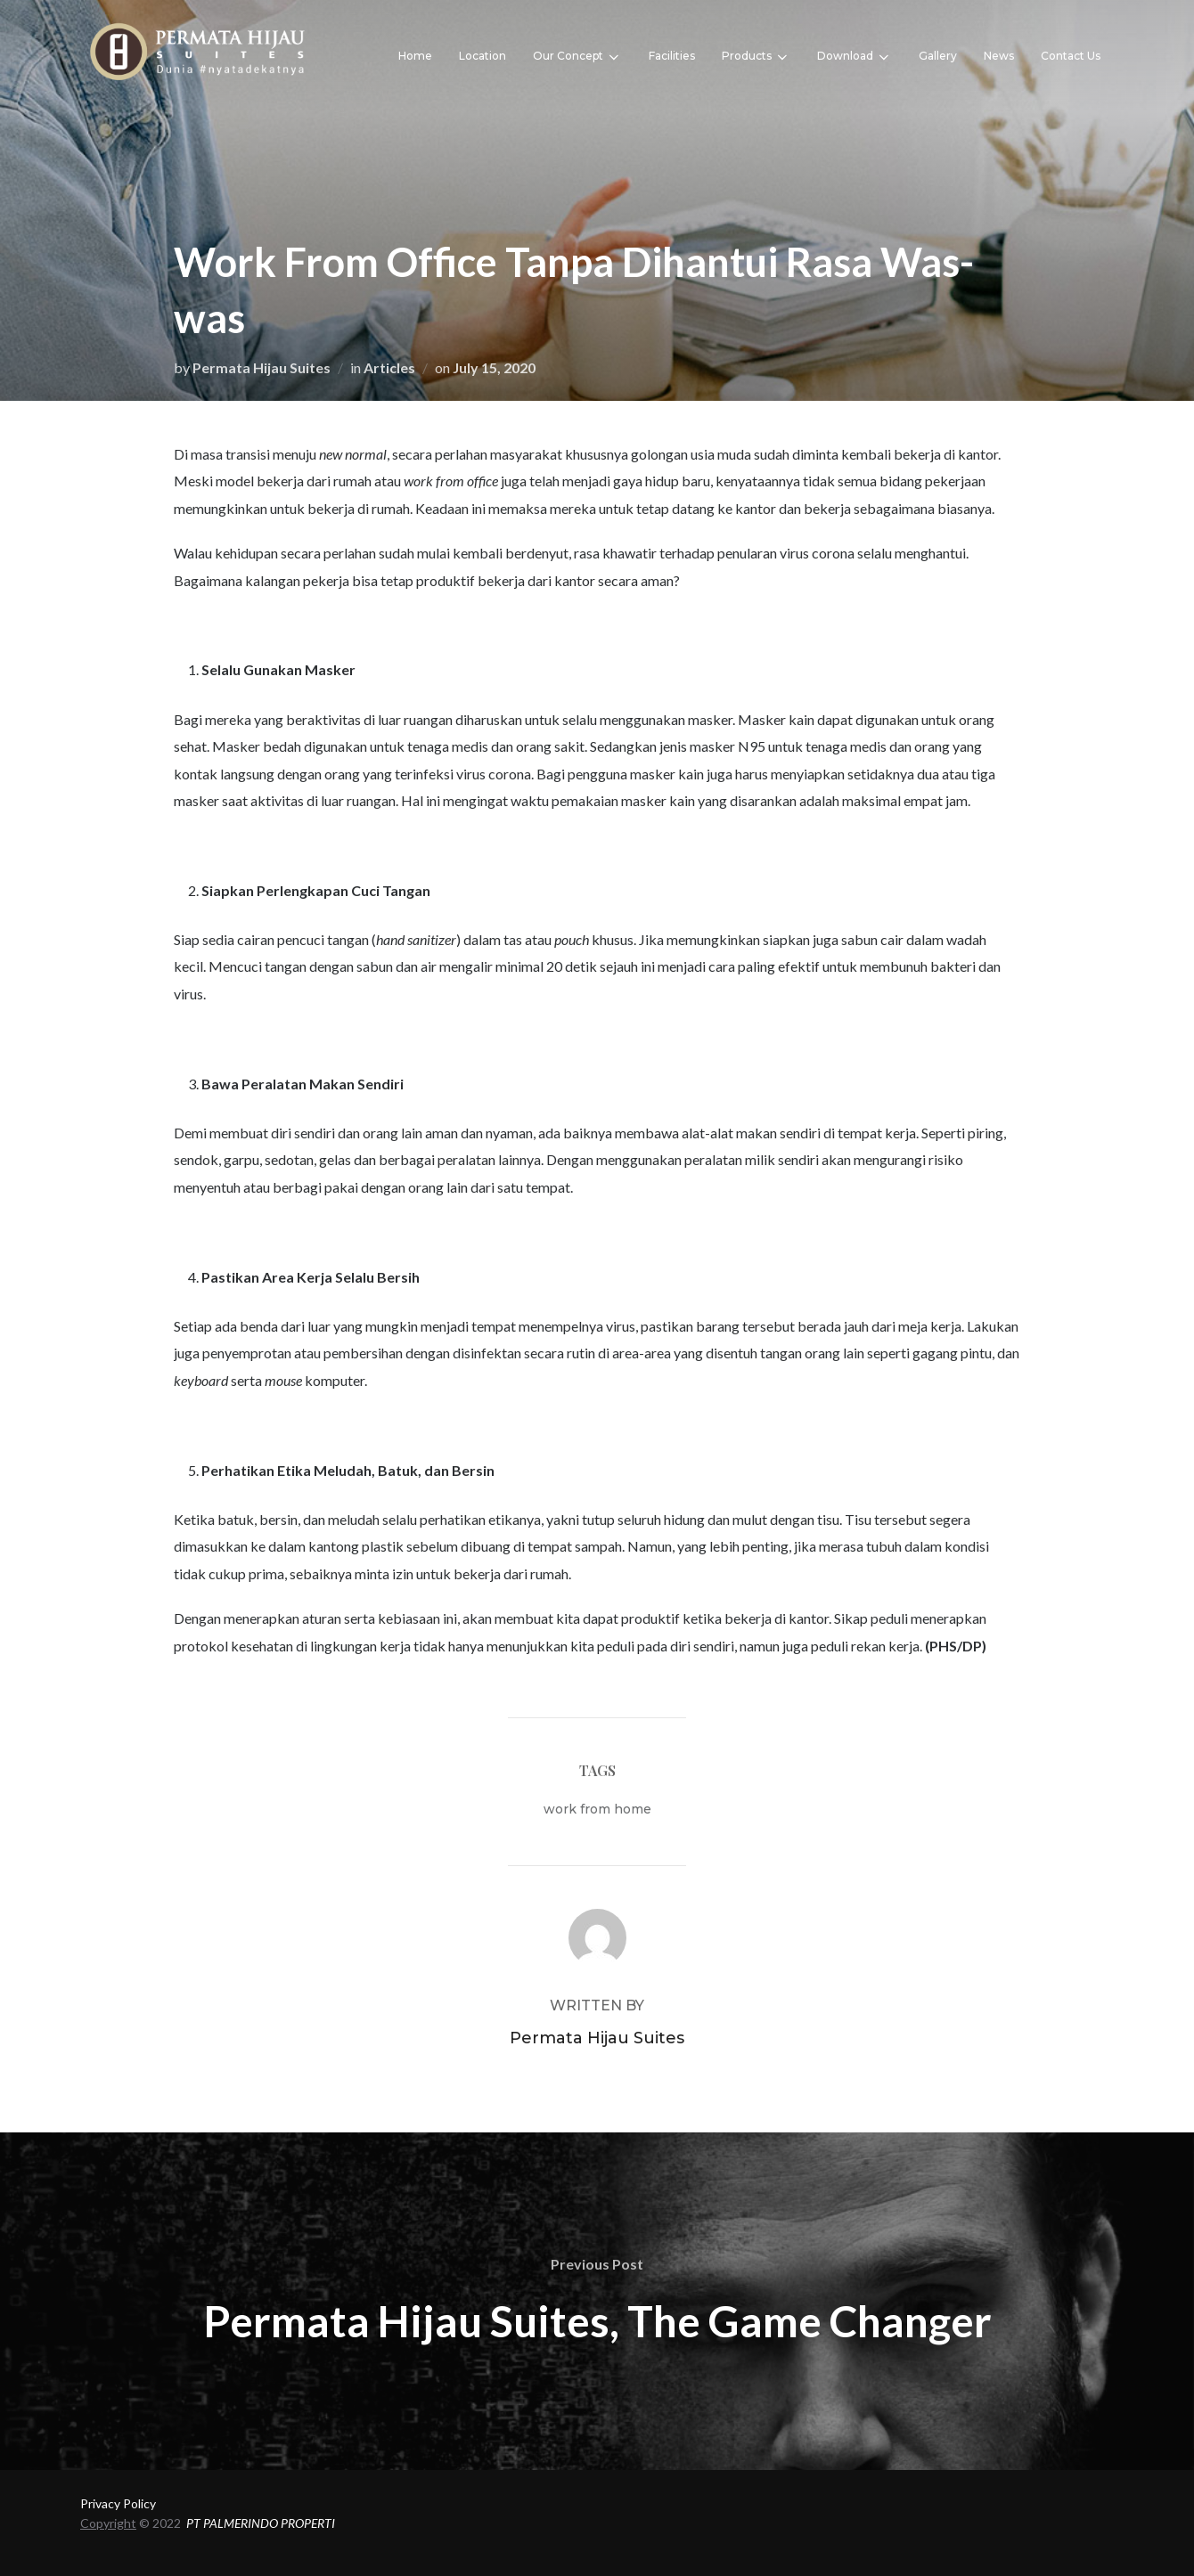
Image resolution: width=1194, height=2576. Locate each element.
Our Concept (577, 57)
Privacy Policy (118, 2503)
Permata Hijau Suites (261, 367)
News (999, 55)
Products (756, 57)
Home (415, 55)
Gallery (938, 55)
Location (482, 55)
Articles (389, 367)
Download (854, 57)
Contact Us (1070, 55)
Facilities (672, 55)
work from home (597, 1809)
